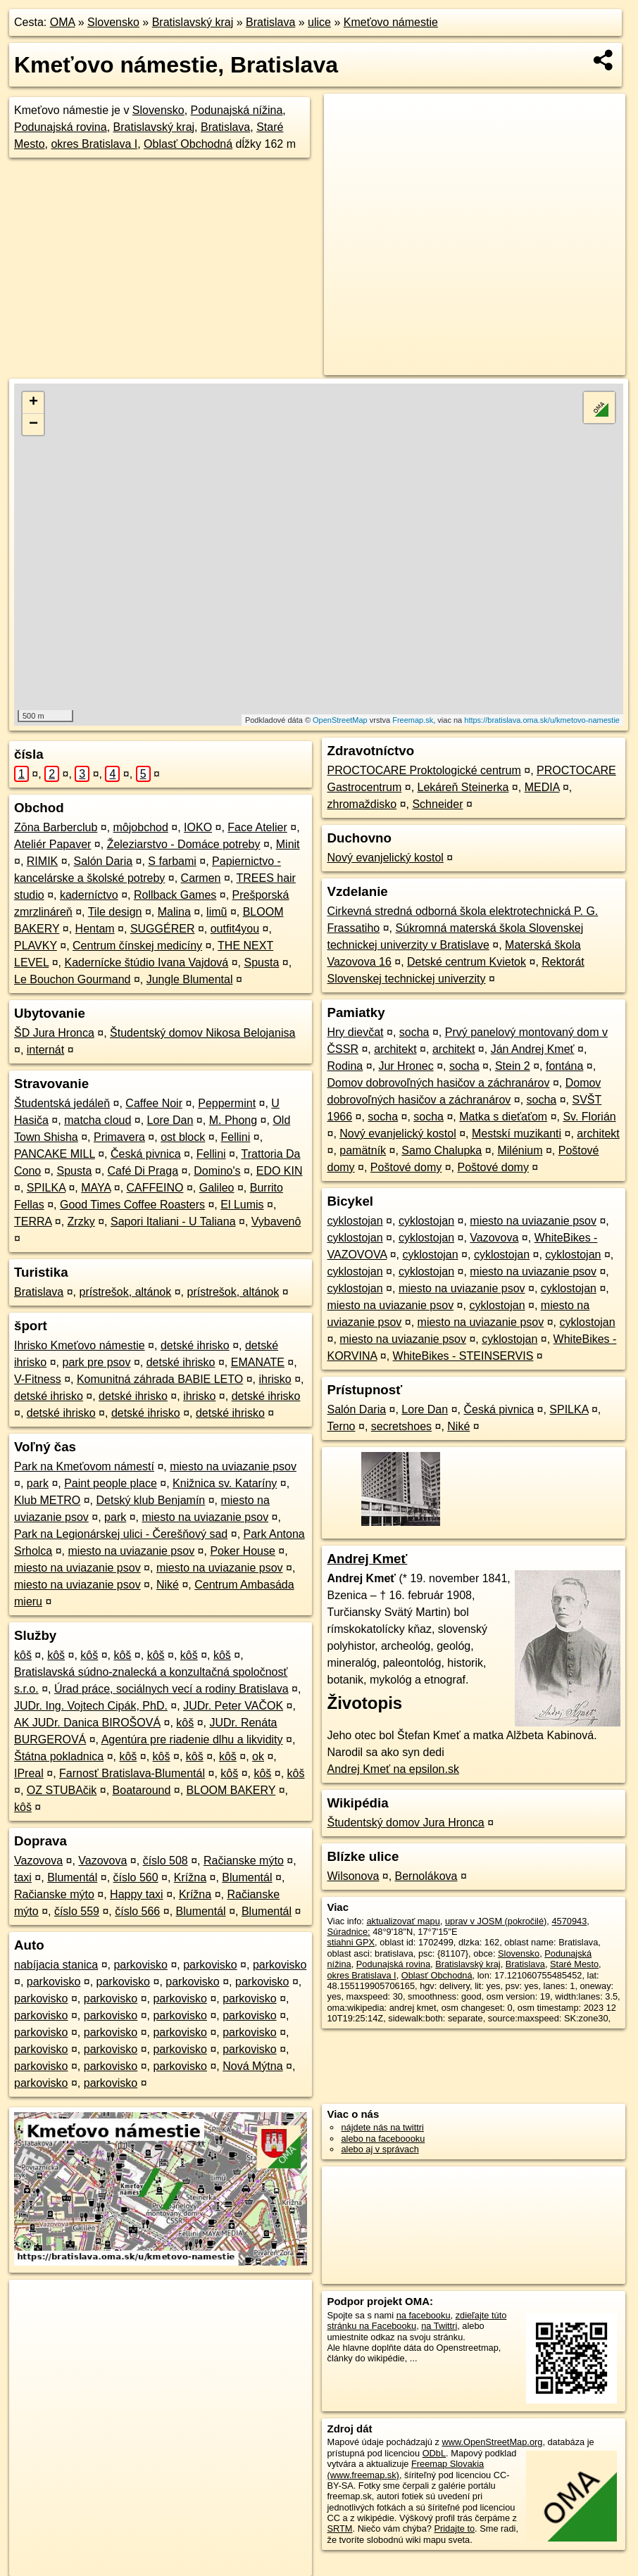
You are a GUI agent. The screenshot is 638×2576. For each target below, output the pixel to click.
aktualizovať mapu (402, 1921)
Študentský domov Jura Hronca (405, 1823)
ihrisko (274, 1379)
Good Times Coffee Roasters (132, 1205)
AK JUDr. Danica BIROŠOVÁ (87, 1723)
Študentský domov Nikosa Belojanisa (202, 1033)
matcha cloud (97, 1120)
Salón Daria (103, 861)
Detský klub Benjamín (151, 1500)
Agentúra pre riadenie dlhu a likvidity (192, 1739)
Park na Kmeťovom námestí (84, 1466)
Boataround (142, 1790)
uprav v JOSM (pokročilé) (495, 1921)
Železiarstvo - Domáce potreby (184, 844)
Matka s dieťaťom (503, 1117)
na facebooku (423, 2315)
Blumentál (72, 1877)
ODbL (434, 2453)
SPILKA (46, 1188)
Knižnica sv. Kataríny (225, 1483)
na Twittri (439, 2326)
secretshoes (401, 1426)
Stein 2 (512, 1066)
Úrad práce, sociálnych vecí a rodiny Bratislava (171, 1689)
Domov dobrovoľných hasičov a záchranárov (438, 1083)
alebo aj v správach (379, 2149)
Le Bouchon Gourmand (72, 979)
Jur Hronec (405, 1066)
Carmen (201, 878)
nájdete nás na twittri (382, 2127)
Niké (167, 1585)
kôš (23, 1655)
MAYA (96, 1188)
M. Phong (233, 1120)
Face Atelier (257, 827)
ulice (319, 22)
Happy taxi (136, 1894)
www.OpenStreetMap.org (492, 2442)
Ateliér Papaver (52, 844)
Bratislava (270, 22)
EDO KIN (279, 1171)
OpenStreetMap (340, 720)
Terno (341, 1426)
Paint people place (110, 1483)
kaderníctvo (89, 895)
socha (414, 1032)
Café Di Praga (143, 1171)
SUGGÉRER (162, 929)
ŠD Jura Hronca (54, 1033)
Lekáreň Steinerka (463, 787)
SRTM (339, 2528)
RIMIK (42, 861)
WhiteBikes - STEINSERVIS (463, 1356)
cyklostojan (354, 1221)
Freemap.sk (412, 720)
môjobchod (140, 827)
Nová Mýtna (252, 2066)
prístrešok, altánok (126, 1292)
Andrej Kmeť (367, 1558)
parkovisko (140, 1965)
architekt (395, 1049)
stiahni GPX (351, 1942)
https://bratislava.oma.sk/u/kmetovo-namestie (542, 720)
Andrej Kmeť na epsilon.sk (392, 1769)
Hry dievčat (355, 1032)
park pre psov (96, 1362)
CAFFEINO (155, 1188)
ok (258, 1756)
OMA (62, 22)
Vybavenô (276, 1221)
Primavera (119, 1137)
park (38, 1483)
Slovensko (113, 22)
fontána (564, 1066)
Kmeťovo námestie (391, 22)
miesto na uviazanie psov (233, 1466)
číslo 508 (165, 1861)
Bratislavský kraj (193, 22)
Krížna (190, 1877)
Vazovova (38, 1861)
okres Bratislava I (94, 144)
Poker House (242, 1551)
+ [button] (33, 402)
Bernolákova (426, 1876)
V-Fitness (37, 1379)
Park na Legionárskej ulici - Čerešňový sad (120, 1534)
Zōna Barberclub (55, 827)
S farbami (172, 861)
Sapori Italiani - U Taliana (173, 1221)
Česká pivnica (146, 1154)
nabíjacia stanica (56, 1965)
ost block (183, 1137)
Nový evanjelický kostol (385, 858)
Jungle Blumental (189, 979)
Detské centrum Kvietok (466, 962)
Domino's (217, 1171)
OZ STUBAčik (62, 1790)
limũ (216, 912)
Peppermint (227, 1103)
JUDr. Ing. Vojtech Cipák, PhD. (91, 1706)
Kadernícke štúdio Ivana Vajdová (146, 962)
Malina (174, 912)
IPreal (29, 1773)
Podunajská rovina (60, 127)
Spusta (261, 962)
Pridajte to (454, 2528)
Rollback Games (175, 895)
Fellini (236, 1137)
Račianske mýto (244, 1861)
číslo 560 (135, 1877)
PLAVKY (35, 946)
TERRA (32, 1221)
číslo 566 (137, 1911)
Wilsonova (353, 1876)
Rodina (345, 1066)
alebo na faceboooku (383, 2138)
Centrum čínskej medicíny (137, 946)
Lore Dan (170, 1120)
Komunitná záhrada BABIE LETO (160, 1379)
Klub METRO (47, 1500)
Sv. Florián (589, 1117)
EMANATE (257, 1362)
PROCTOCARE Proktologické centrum (423, 770)
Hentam (95, 929)
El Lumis (241, 1205)
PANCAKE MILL (54, 1154)
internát (45, 1050)
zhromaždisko (361, 804)
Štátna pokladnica (59, 1756)
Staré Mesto (574, 1964)
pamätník (362, 1150)
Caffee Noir (153, 1103)
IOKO (198, 827)
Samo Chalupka (441, 1150)
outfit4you (235, 929)
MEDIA (542, 787)
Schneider (437, 804)
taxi (23, 1877)
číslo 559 (76, 1911)
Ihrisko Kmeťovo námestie (79, 1345)
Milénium (519, 1150)
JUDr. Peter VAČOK (233, 1706)
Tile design (115, 912)
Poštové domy (406, 1167)
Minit (288, 844)
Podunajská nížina (237, 110)
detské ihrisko (195, 1345)
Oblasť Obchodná (188, 144)
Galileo (216, 1188)
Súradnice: (348, 1931)
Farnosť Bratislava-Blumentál (132, 1773)
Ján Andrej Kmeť (533, 1049)
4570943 (569, 1921)
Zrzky (81, 1221)
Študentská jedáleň (62, 1103)
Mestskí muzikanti (516, 1133)
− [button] (33, 424)
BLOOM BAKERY (231, 1790)
